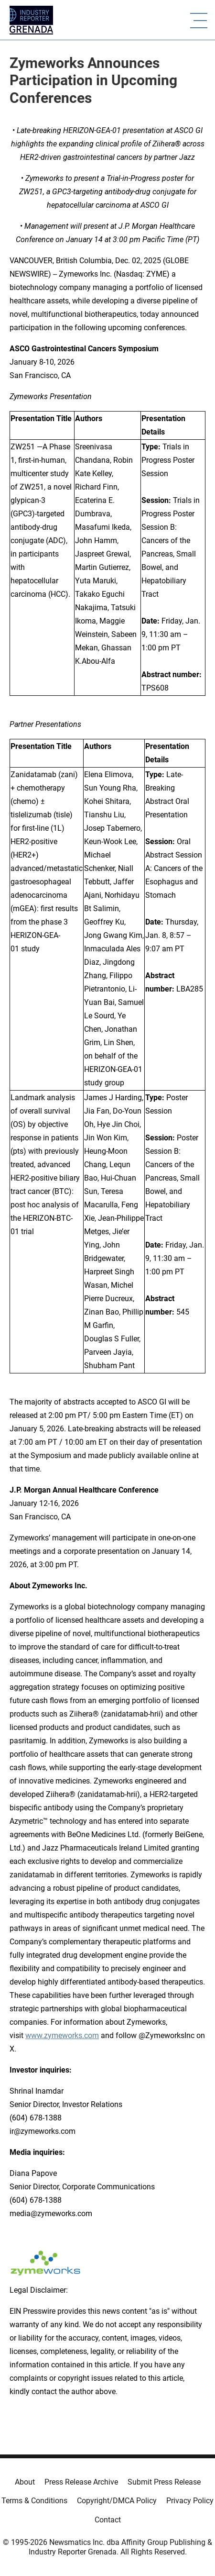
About (25, 2482)
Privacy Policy (190, 2500)
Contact (108, 2519)
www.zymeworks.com (62, 2035)
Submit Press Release (164, 2482)
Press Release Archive (81, 2482)
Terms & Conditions (34, 2500)
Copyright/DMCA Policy (117, 2500)
